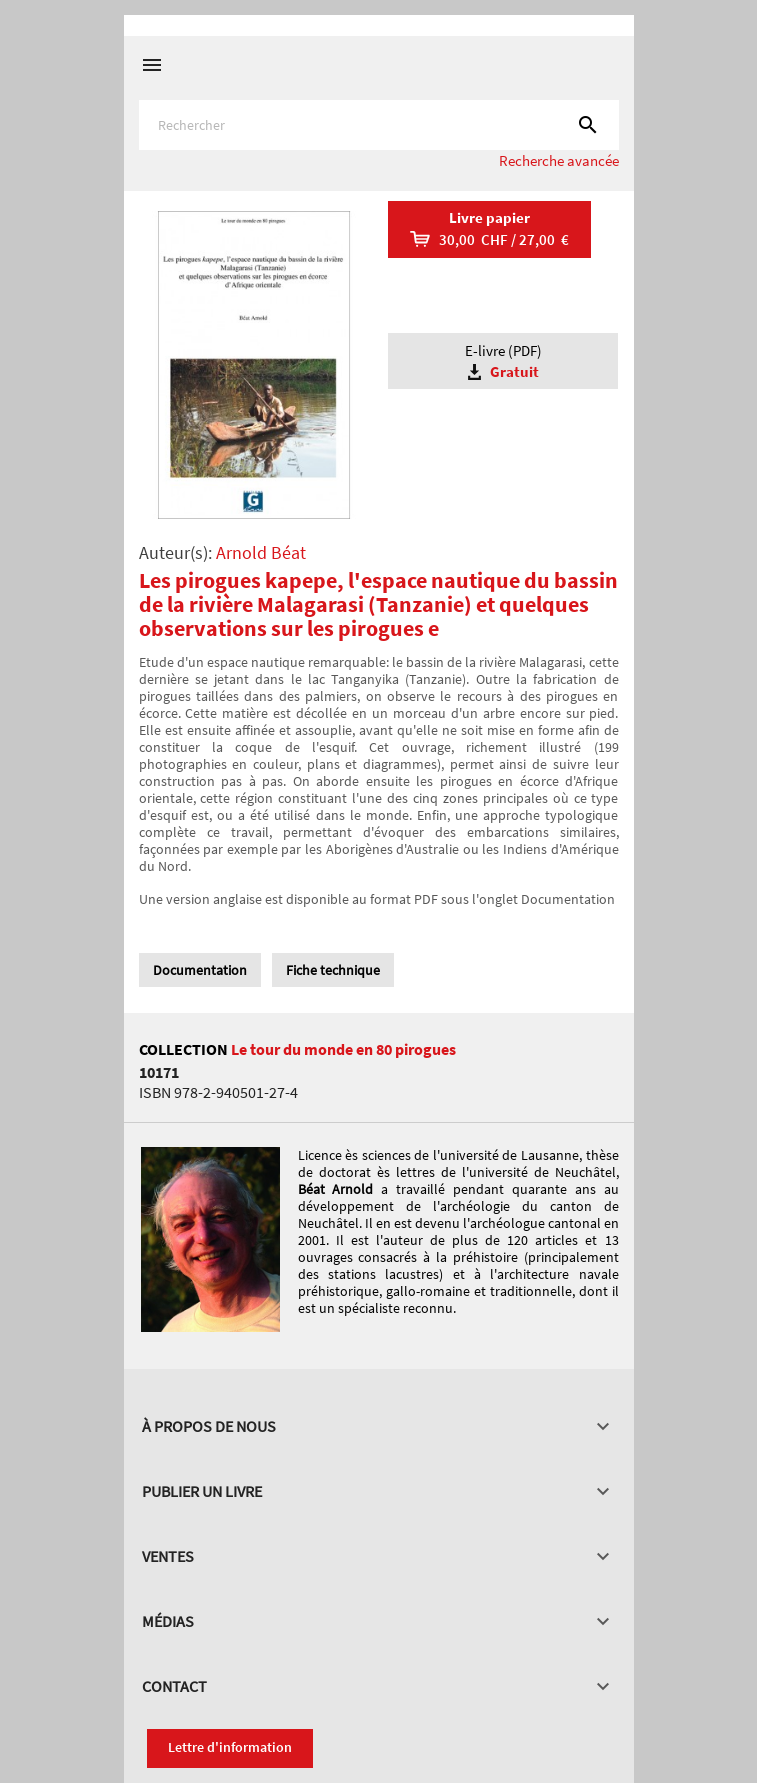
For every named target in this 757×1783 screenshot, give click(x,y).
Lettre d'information (230, 1747)
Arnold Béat (261, 552)
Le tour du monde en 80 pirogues (343, 1049)
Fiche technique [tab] (333, 970)
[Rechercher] (379, 125)
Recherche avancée (559, 160)
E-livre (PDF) (503, 361)
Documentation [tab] (200, 970)
